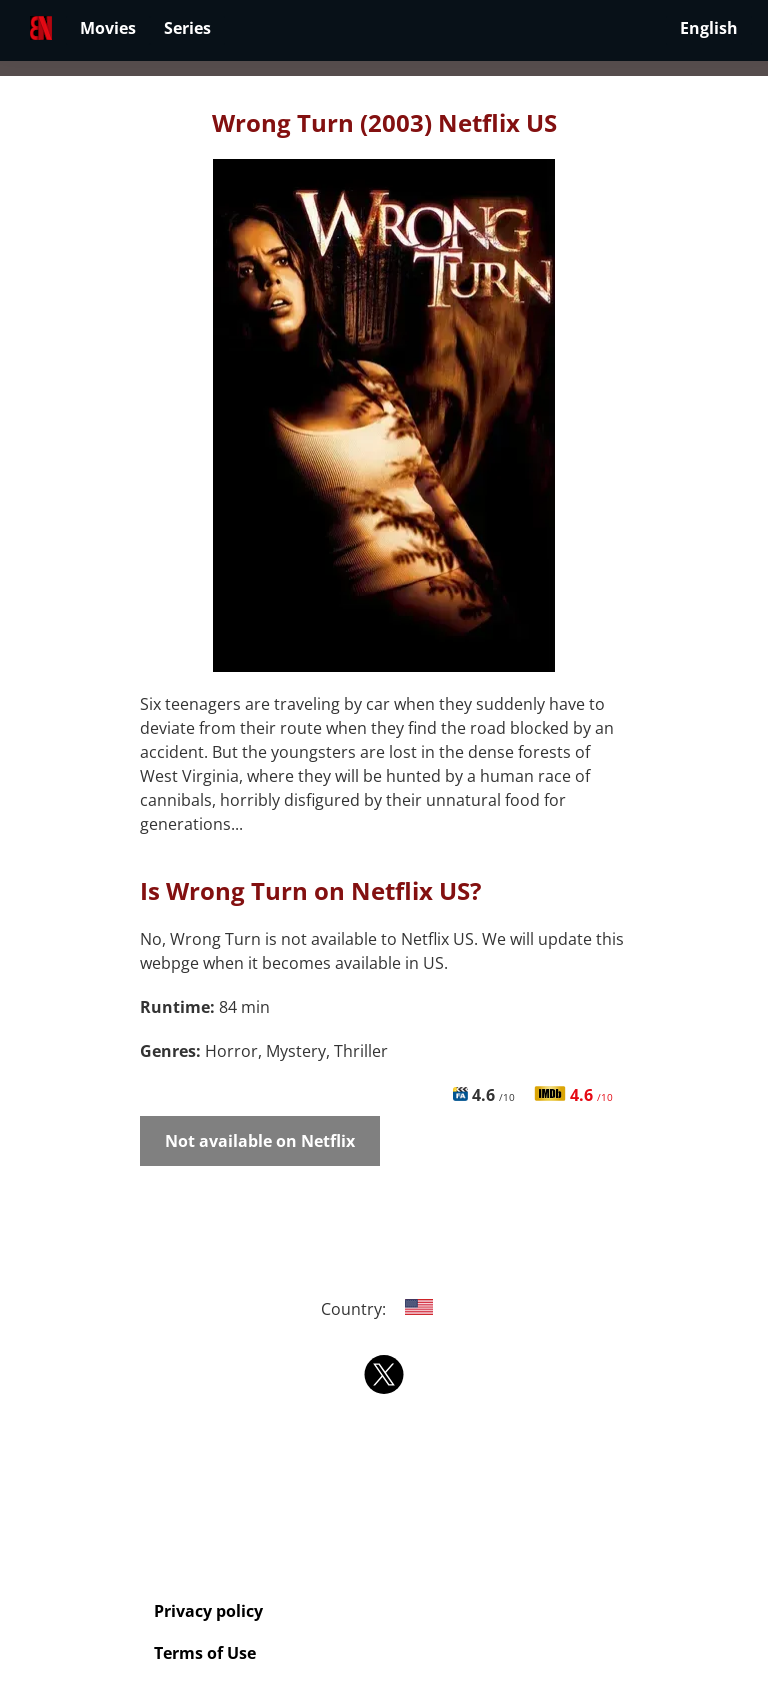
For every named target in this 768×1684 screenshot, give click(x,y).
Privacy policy (208, 1611)
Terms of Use (205, 1653)
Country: (384, 1309)
